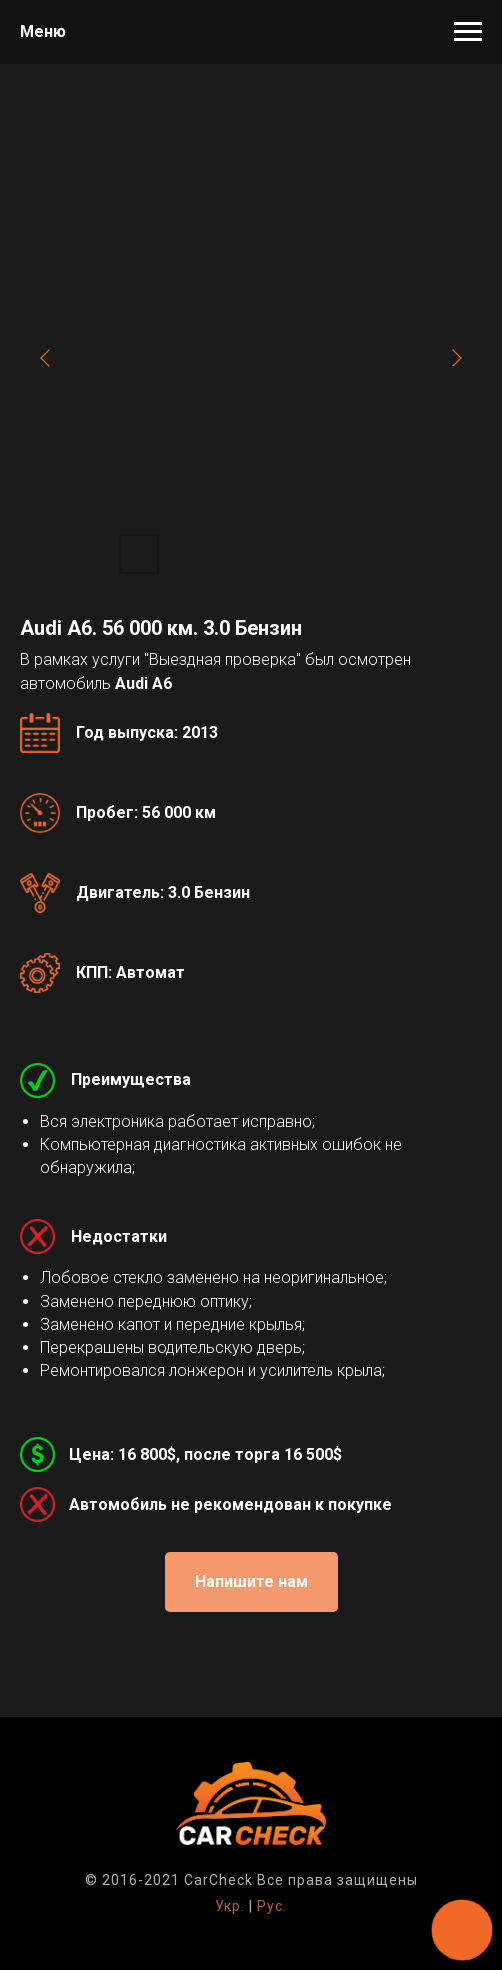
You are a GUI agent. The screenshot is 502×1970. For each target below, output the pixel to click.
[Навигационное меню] (468, 32)
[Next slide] (457, 358)
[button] (251, 1582)
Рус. (272, 1906)
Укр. (230, 1906)
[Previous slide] (45, 358)
